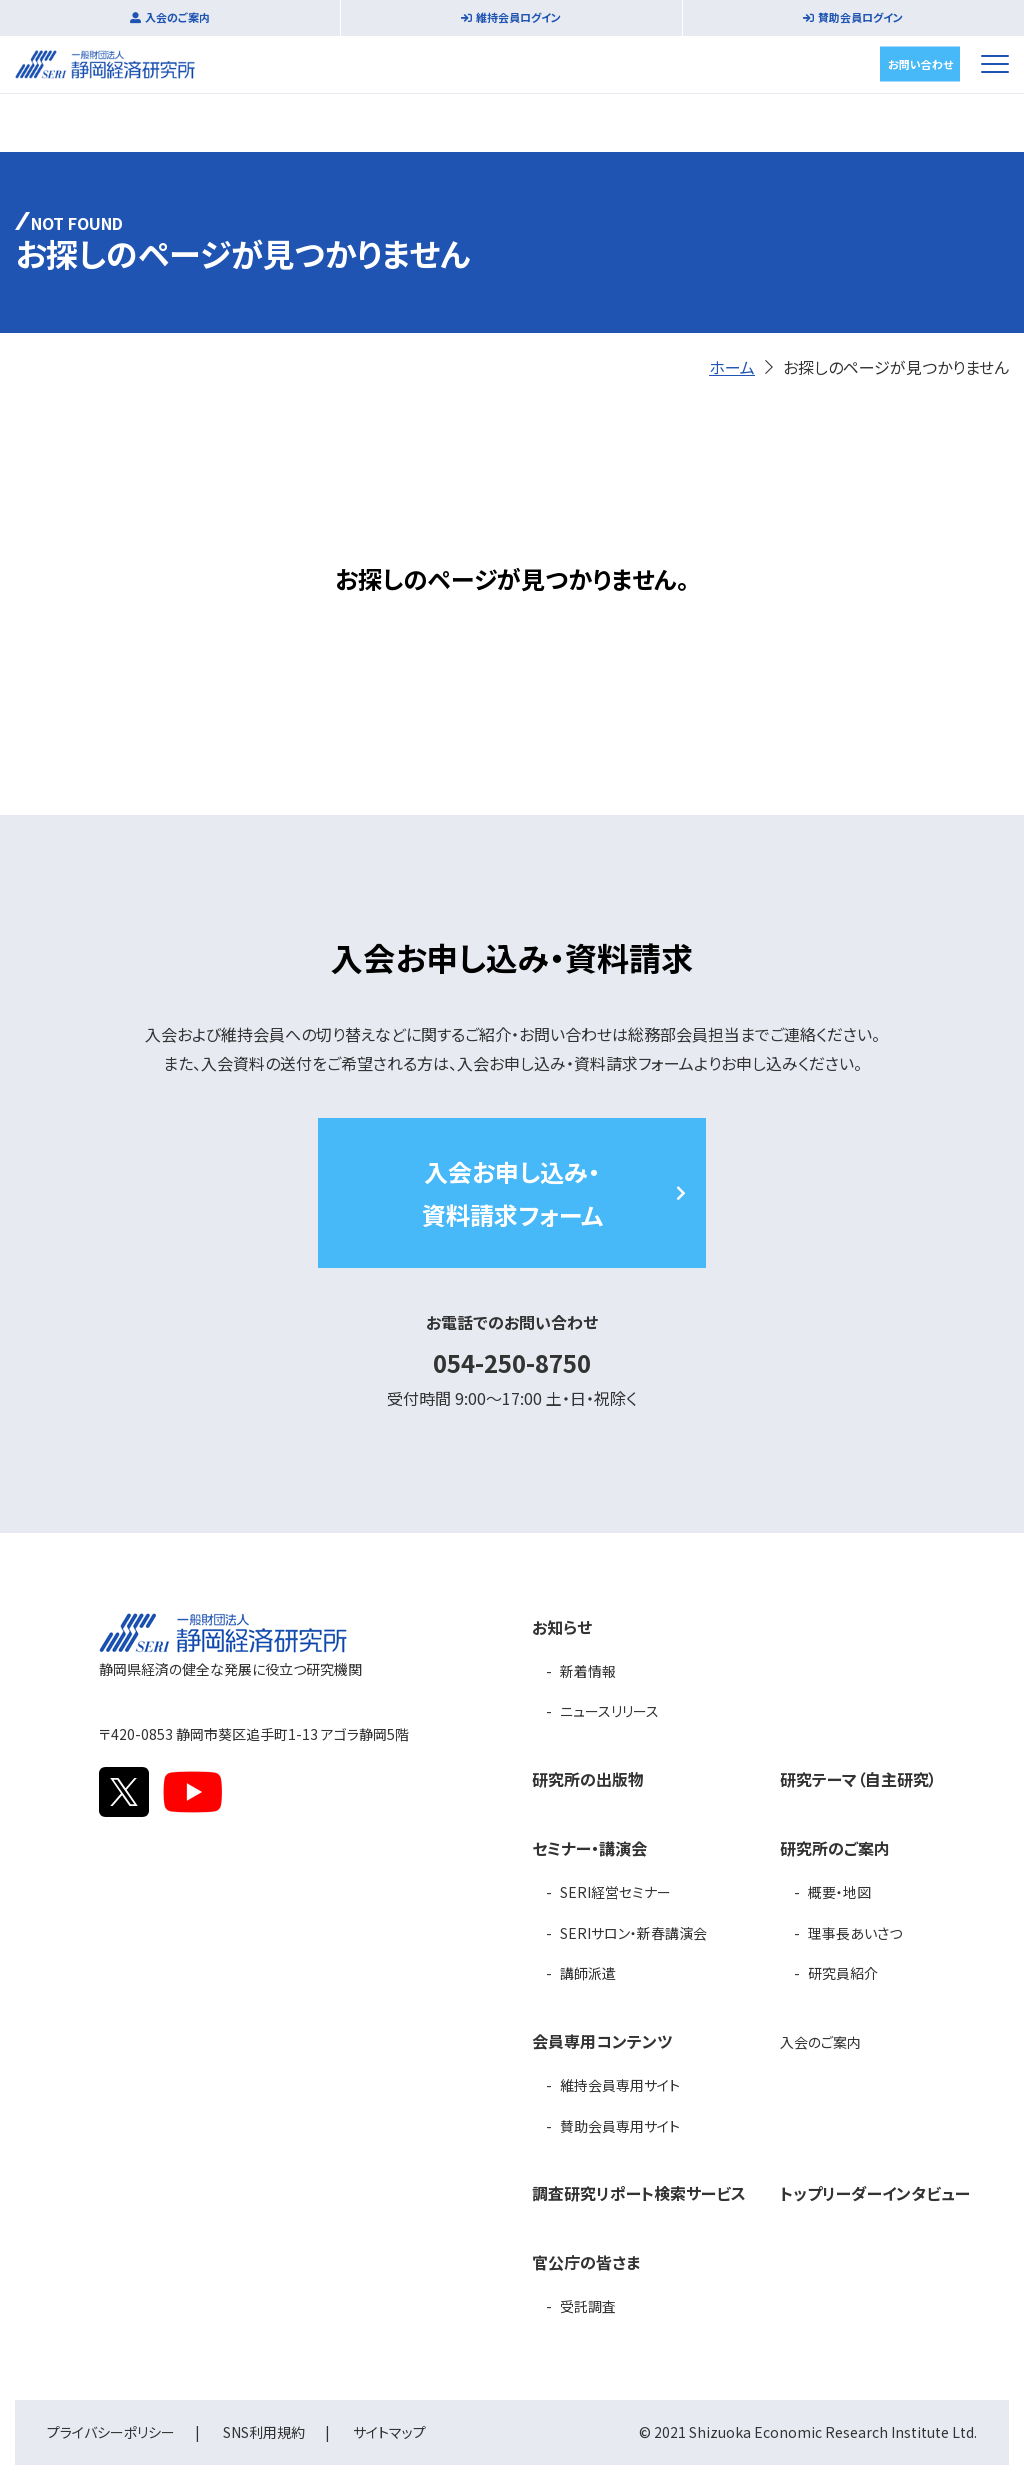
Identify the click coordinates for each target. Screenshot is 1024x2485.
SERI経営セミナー (615, 1892)
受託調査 (588, 2306)
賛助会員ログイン (860, 17)
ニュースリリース (609, 1711)
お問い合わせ (920, 63)
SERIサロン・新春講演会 (633, 1933)
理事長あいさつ (855, 1933)
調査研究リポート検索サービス (639, 2193)
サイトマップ (389, 2432)
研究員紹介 (843, 1973)
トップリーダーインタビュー (875, 2193)
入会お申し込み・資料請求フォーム (512, 1193)
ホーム (732, 367)
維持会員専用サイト (620, 2085)
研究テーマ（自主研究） (858, 1779)
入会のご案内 (177, 17)
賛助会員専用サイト (620, 2126)
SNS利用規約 (264, 2432)
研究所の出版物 (588, 1779)
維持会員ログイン (518, 17)
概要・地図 (839, 1892)
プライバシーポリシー (111, 2432)
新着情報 (588, 1671)
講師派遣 (588, 1973)
